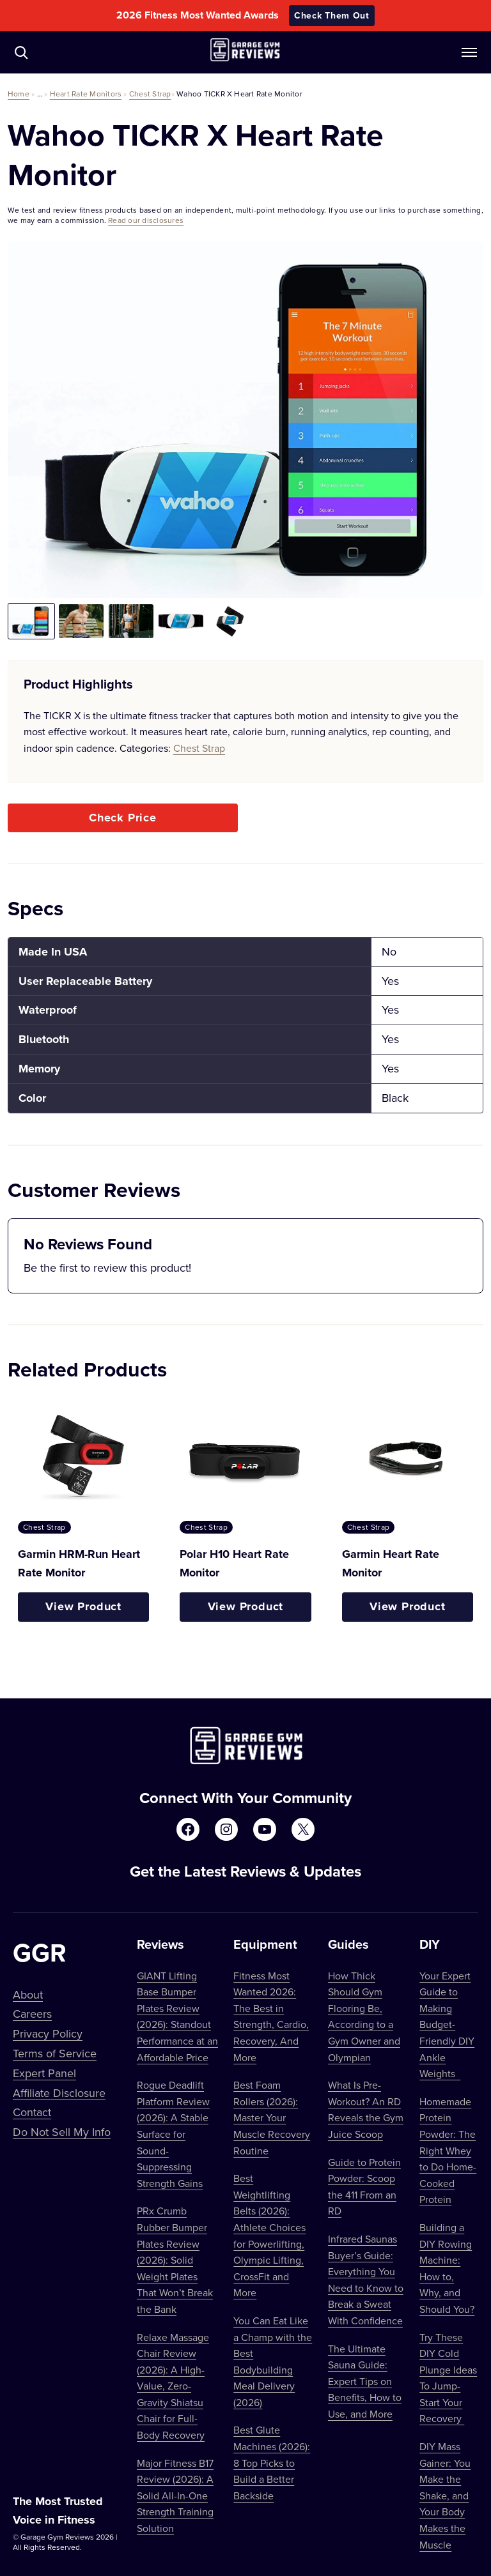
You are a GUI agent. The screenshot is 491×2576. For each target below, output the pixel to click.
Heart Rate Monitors (86, 93)
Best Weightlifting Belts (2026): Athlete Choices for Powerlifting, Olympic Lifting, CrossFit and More (269, 2235)
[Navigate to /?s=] (21, 52)
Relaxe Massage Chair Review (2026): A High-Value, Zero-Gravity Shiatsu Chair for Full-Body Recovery (173, 2386)
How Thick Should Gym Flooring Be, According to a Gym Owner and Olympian (364, 2016)
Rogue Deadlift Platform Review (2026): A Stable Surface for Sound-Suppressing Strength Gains (173, 2134)
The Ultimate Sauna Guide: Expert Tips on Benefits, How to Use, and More (364, 2381)
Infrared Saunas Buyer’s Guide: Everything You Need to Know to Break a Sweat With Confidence (365, 2280)
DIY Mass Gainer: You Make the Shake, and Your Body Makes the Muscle (445, 2495)
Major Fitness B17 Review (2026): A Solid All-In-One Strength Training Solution (175, 2495)
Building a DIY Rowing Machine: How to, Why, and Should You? (446, 2268)
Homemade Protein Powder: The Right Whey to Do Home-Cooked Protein (447, 2150)
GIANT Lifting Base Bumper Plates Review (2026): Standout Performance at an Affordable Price (177, 2016)
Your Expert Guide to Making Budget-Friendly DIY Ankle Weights (446, 2025)
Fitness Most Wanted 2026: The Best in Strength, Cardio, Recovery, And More (271, 2016)
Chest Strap (150, 93)
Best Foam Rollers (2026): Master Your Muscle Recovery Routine (271, 2117)
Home (18, 93)
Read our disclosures (145, 220)
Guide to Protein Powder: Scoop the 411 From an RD (364, 2186)
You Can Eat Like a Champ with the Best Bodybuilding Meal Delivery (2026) (272, 2361)
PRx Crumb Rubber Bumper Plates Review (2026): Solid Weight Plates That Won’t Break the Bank (175, 2260)
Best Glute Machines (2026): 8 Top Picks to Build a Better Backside (271, 2462)
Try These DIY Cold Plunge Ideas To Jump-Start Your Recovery (448, 2378)
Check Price (123, 817)
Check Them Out (332, 15)
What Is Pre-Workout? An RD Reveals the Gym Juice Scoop (365, 2109)
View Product (83, 1606)
